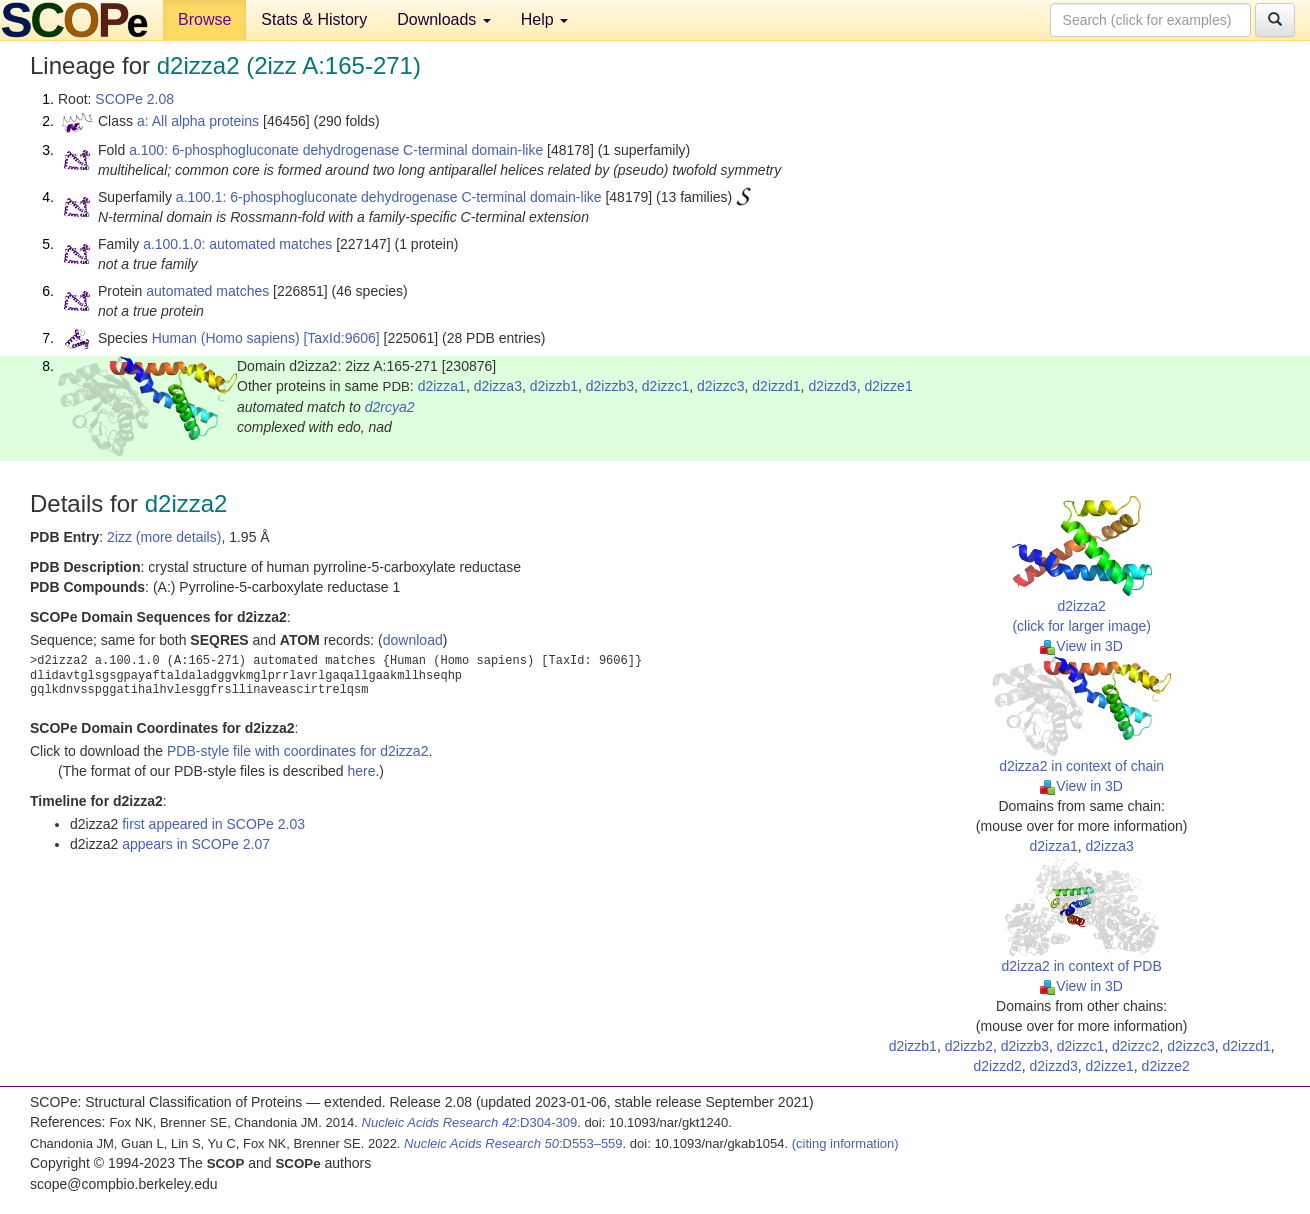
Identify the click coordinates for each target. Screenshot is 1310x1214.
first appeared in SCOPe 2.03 (213, 824)
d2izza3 (498, 386)
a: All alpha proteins (198, 121)
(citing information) (845, 1143)
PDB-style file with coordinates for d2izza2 (297, 751)
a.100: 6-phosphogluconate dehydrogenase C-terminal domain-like (336, 150)
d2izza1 (442, 386)
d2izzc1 (665, 386)
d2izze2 (1166, 1066)
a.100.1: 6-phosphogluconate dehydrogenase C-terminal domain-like (389, 197)
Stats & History (314, 19)
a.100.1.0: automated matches (237, 244)
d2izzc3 (720, 386)
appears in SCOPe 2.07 (196, 844)
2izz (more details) (164, 537)
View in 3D (1081, 646)
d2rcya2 (390, 407)
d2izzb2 (969, 1046)
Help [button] (544, 19)
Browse (204, 19)
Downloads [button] (444, 19)
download (413, 640)
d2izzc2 (1135, 1046)
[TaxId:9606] (341, 338)
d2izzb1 (554, 386)
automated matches (207, 291)
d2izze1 (888, 386)
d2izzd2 (997, 1066)
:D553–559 (513, 1143)
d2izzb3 (610, 386)
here (361, 771)
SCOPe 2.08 (134, 99)
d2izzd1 (776, 386)
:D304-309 (470, 1122)
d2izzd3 (832, 386)
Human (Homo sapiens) (226, 338)
